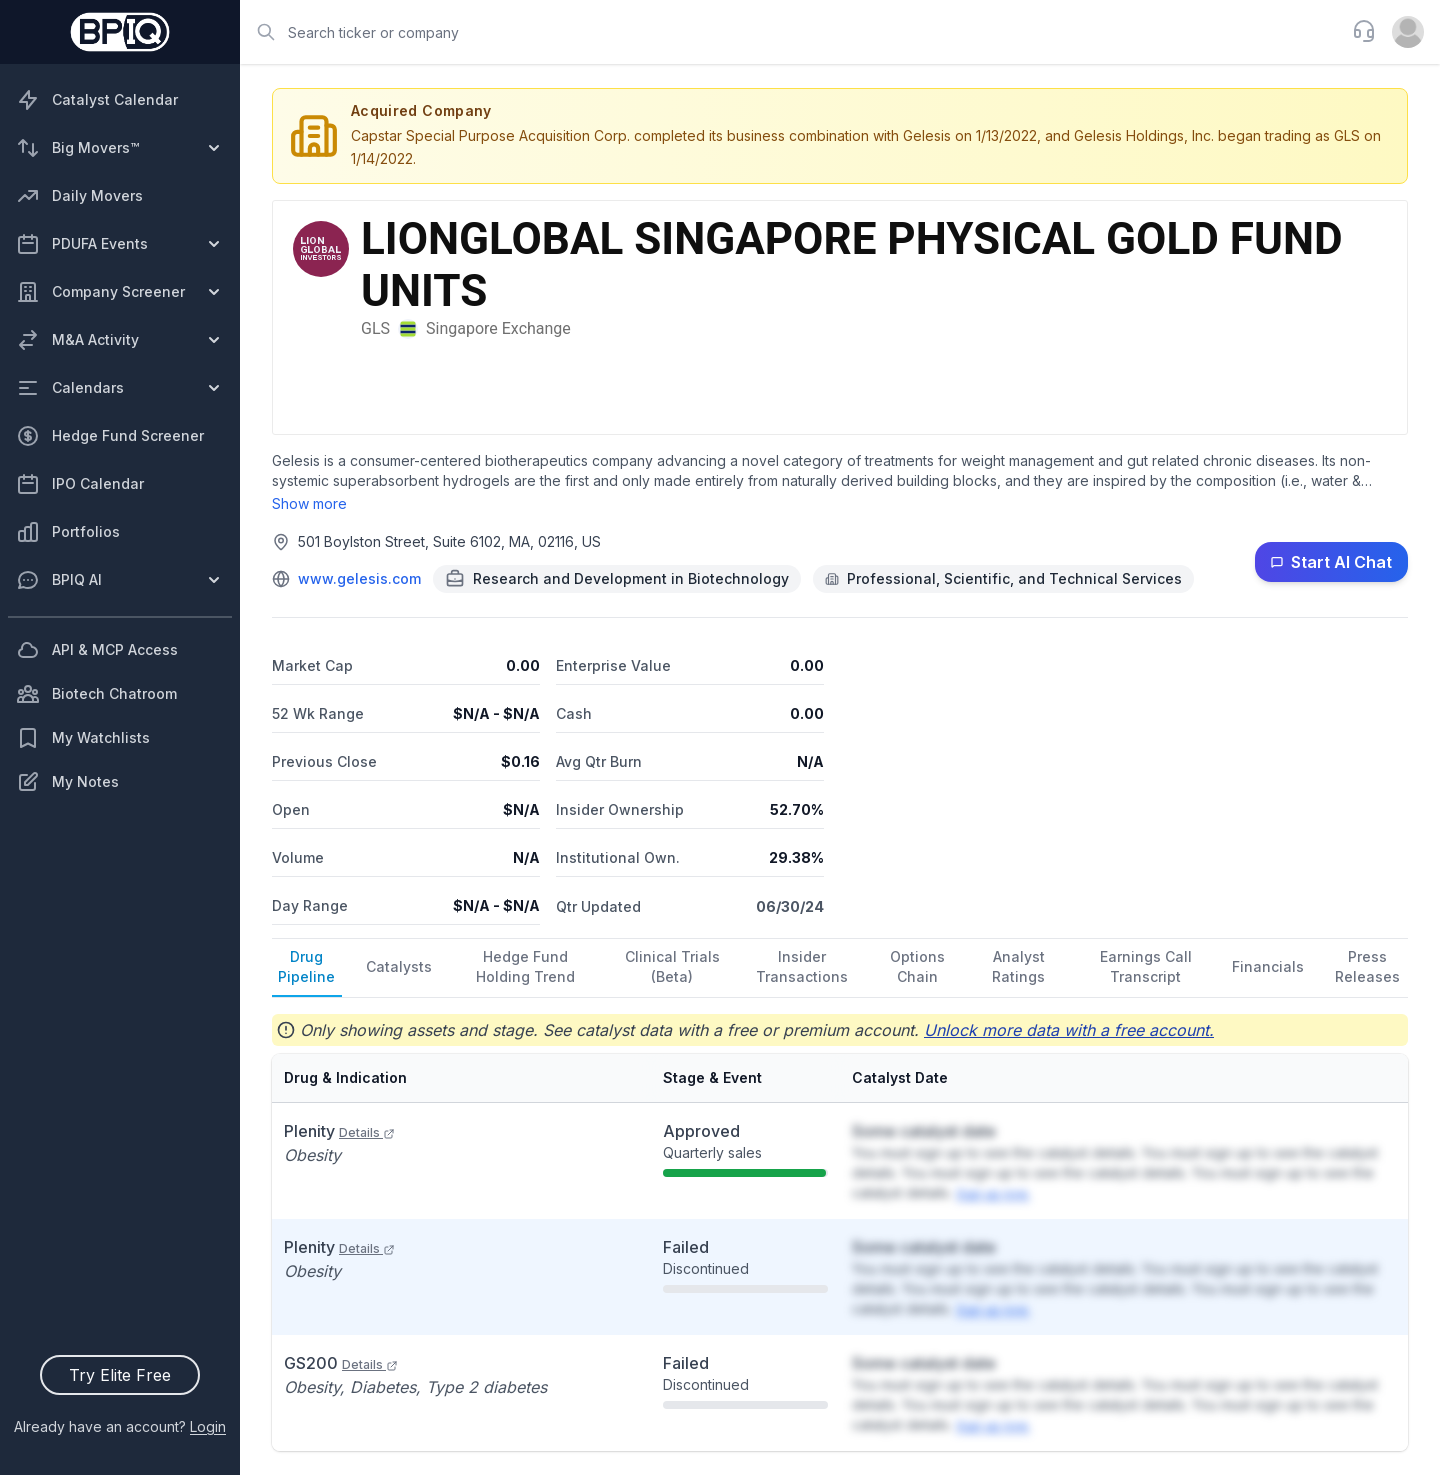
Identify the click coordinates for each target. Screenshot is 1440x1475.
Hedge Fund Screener (110, 436)
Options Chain (917, 966)
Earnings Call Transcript (1146, 966)
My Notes (67, 782)
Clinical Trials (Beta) (672, 966)
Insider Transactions (802, 966)
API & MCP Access (97, 650)
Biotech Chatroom (96, 694)
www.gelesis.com (359, 578)
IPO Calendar (80, 484)
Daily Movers (79, 196)
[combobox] (790, 32)
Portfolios (68, 532)
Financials (1268, 966)
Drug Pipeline (306, 966)
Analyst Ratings (1018, 966)
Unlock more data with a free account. (1069, 1030)
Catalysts (399, 966)
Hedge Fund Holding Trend (525, 966)
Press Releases (1367, 966)
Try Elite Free (120, 1375)
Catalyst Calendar (97, 100)
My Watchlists (83, 738)
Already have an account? (120, 1426)
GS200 (341, 1363)
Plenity (339, 1131)
